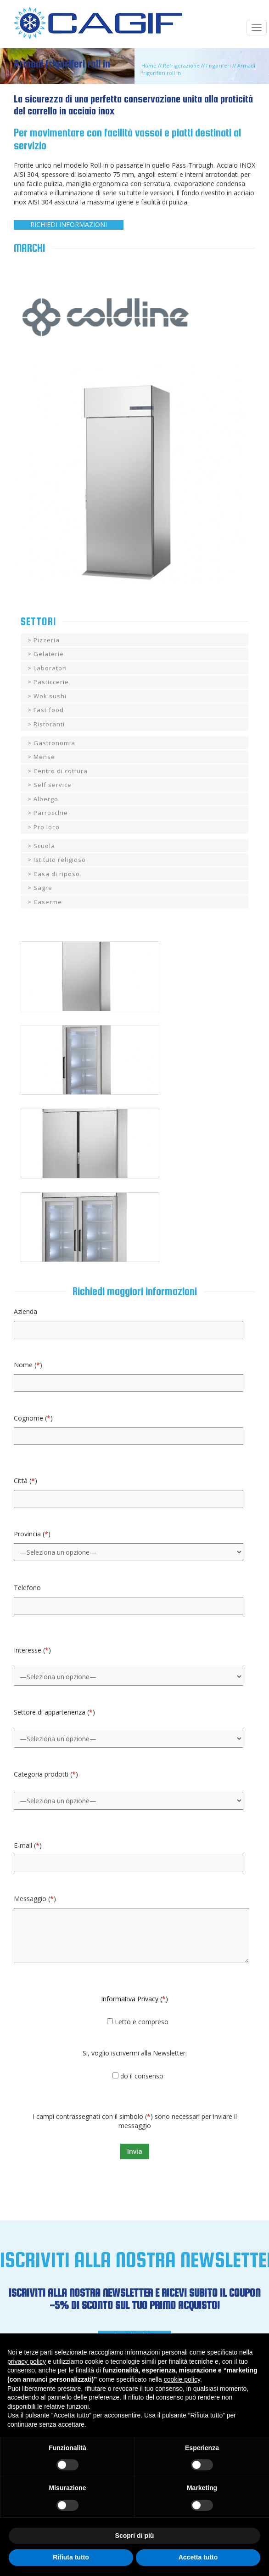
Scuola (44, 846)
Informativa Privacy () (134, 1998)
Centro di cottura (61, 771)
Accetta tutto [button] (198, 2557)
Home (149, 65)
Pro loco (47, 827)
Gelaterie (49, 654)
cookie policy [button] (182, 2379)
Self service (53, 785)
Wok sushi (50, 696)
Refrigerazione (181, 65)
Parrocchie (51, 813)
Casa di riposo (57, 874)
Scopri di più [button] (134, 2535)
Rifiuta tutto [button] (71, 2557)
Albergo (46, 799)
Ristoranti (49, 724)
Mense (44, 757)
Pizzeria (47, 640)
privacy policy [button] (26, 2361)
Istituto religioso (60, 859)
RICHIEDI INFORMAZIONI (68, 224)
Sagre (43, 887)
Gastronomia (54, 743)
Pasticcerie (51, 682)
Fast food (49, 710)
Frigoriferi (218, 65)
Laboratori (50, 668)
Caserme (48, 902)
